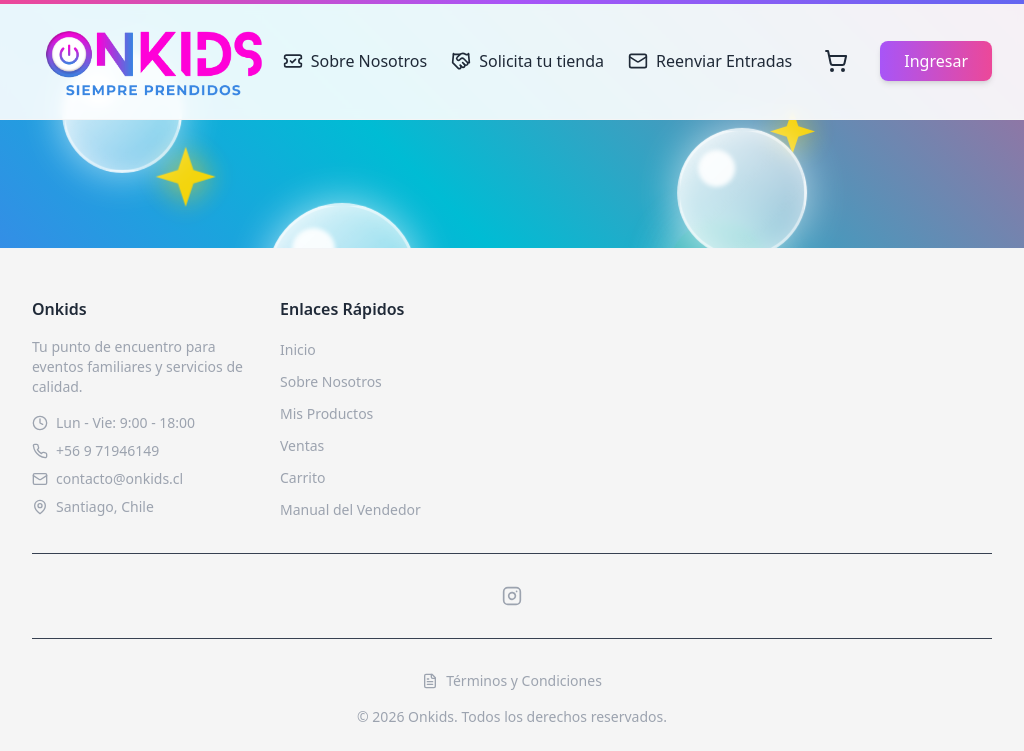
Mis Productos (326, 413)
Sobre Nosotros (355, 61)
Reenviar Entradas (710, 61)
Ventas (302, 445)
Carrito (302, 477)
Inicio (298, 349)
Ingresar (936, 61)
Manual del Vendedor (350, 509)
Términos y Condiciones (512, 680)
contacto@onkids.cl (119, 478)
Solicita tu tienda (527, 61)
